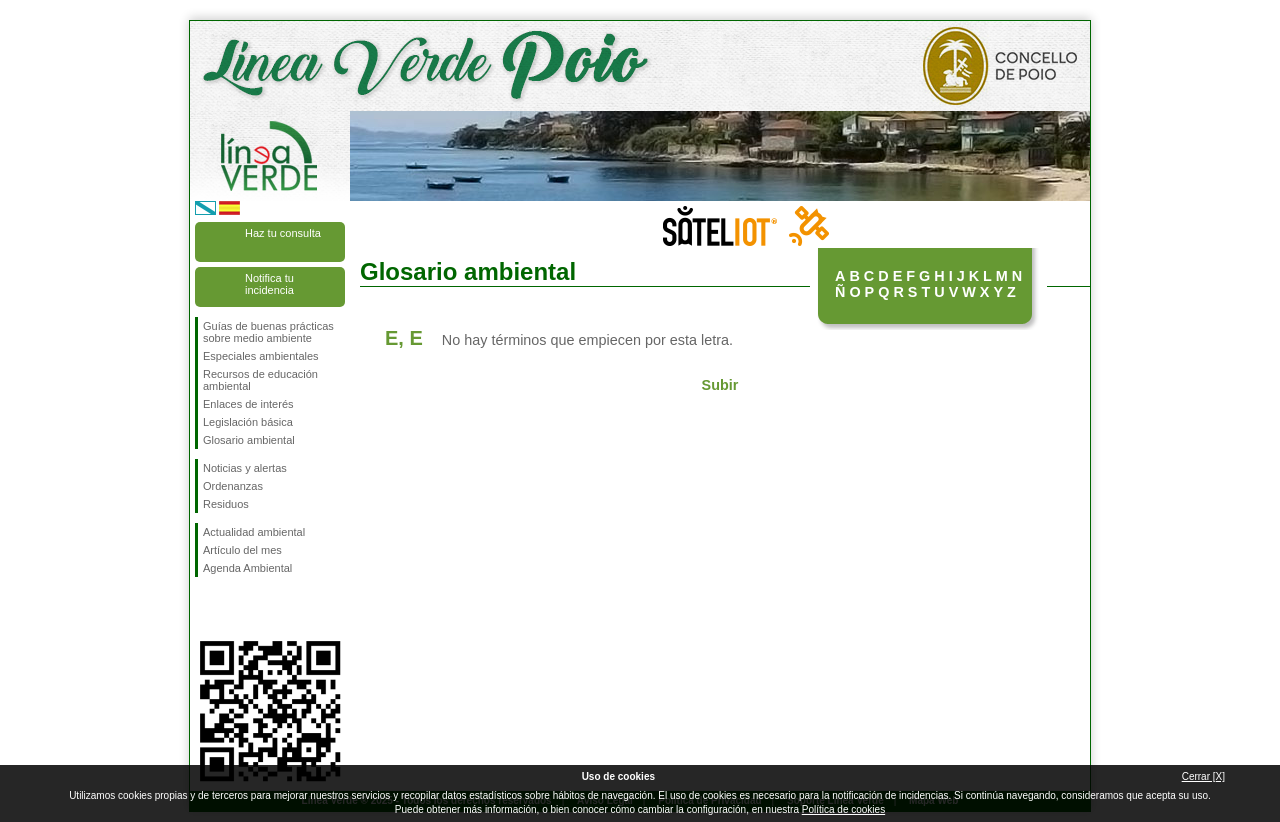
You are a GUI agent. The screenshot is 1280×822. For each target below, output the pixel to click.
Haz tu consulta (283, 233)
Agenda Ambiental (247, 568)
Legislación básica (248, 422)
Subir (720, 385)
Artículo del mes (242, 550)
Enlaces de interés (248, 404)
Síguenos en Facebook (207, 609)
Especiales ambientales (261, 356)
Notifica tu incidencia (269, 284)
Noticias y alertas (245, 468)
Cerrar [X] (1203, 776)
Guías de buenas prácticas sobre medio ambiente (268, 332)
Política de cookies (843, 809)
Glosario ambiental (249, 440)
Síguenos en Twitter (240, 609)
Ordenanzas (233, 486)
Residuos (226, 504)
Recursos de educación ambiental (260, 380)
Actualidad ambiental (254, 532)
